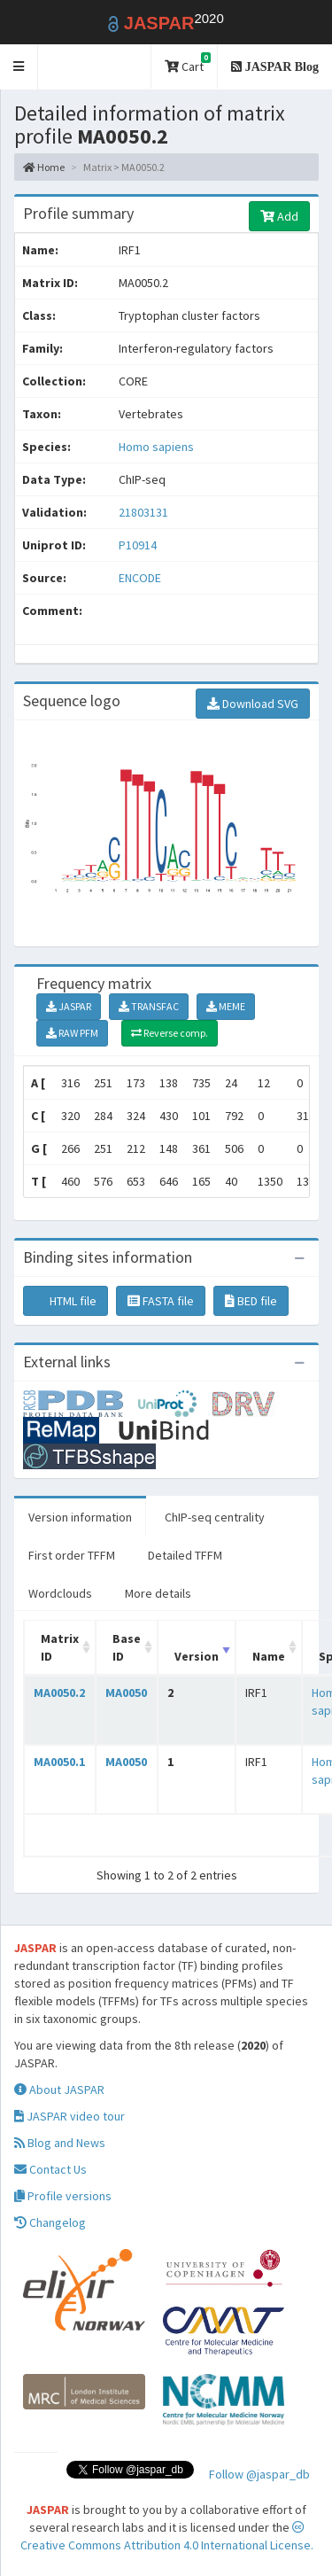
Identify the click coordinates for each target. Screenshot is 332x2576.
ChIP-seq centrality (215, 1517)
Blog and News (59, 2143)
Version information (80, 1517)
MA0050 (126, 1692)
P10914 (139, 545)
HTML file (66, 1301)
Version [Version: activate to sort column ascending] (196, 1656)
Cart (188, 63)
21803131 (143, 512)
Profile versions (63, 2196)
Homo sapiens (156, 447)
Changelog (50, 2222)
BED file (251, 1301)
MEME (225, 1006)
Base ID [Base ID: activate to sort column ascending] (126, 1647)
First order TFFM (71, 1555)
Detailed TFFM (185, 1555)
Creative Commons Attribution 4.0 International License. (166, 2537)
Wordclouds (60, 1593)
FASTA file (160, 1301)
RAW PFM (72, 1032)
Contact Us (50, 2169)
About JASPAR (59, 2089)
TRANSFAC (149, 1006)
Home (44, 167)
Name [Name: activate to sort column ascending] (268, 1656)
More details (158, 1593)
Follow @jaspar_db (259, 2474)
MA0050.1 (59, 1762)
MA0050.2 (59, 1692)
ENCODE (140, 578)
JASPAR (68, 1006)
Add (279, 216)
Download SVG (252, 704)
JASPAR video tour (69, 2116)
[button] (19, 66)
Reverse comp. (169, 1032)
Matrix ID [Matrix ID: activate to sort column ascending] (60, 1647)
